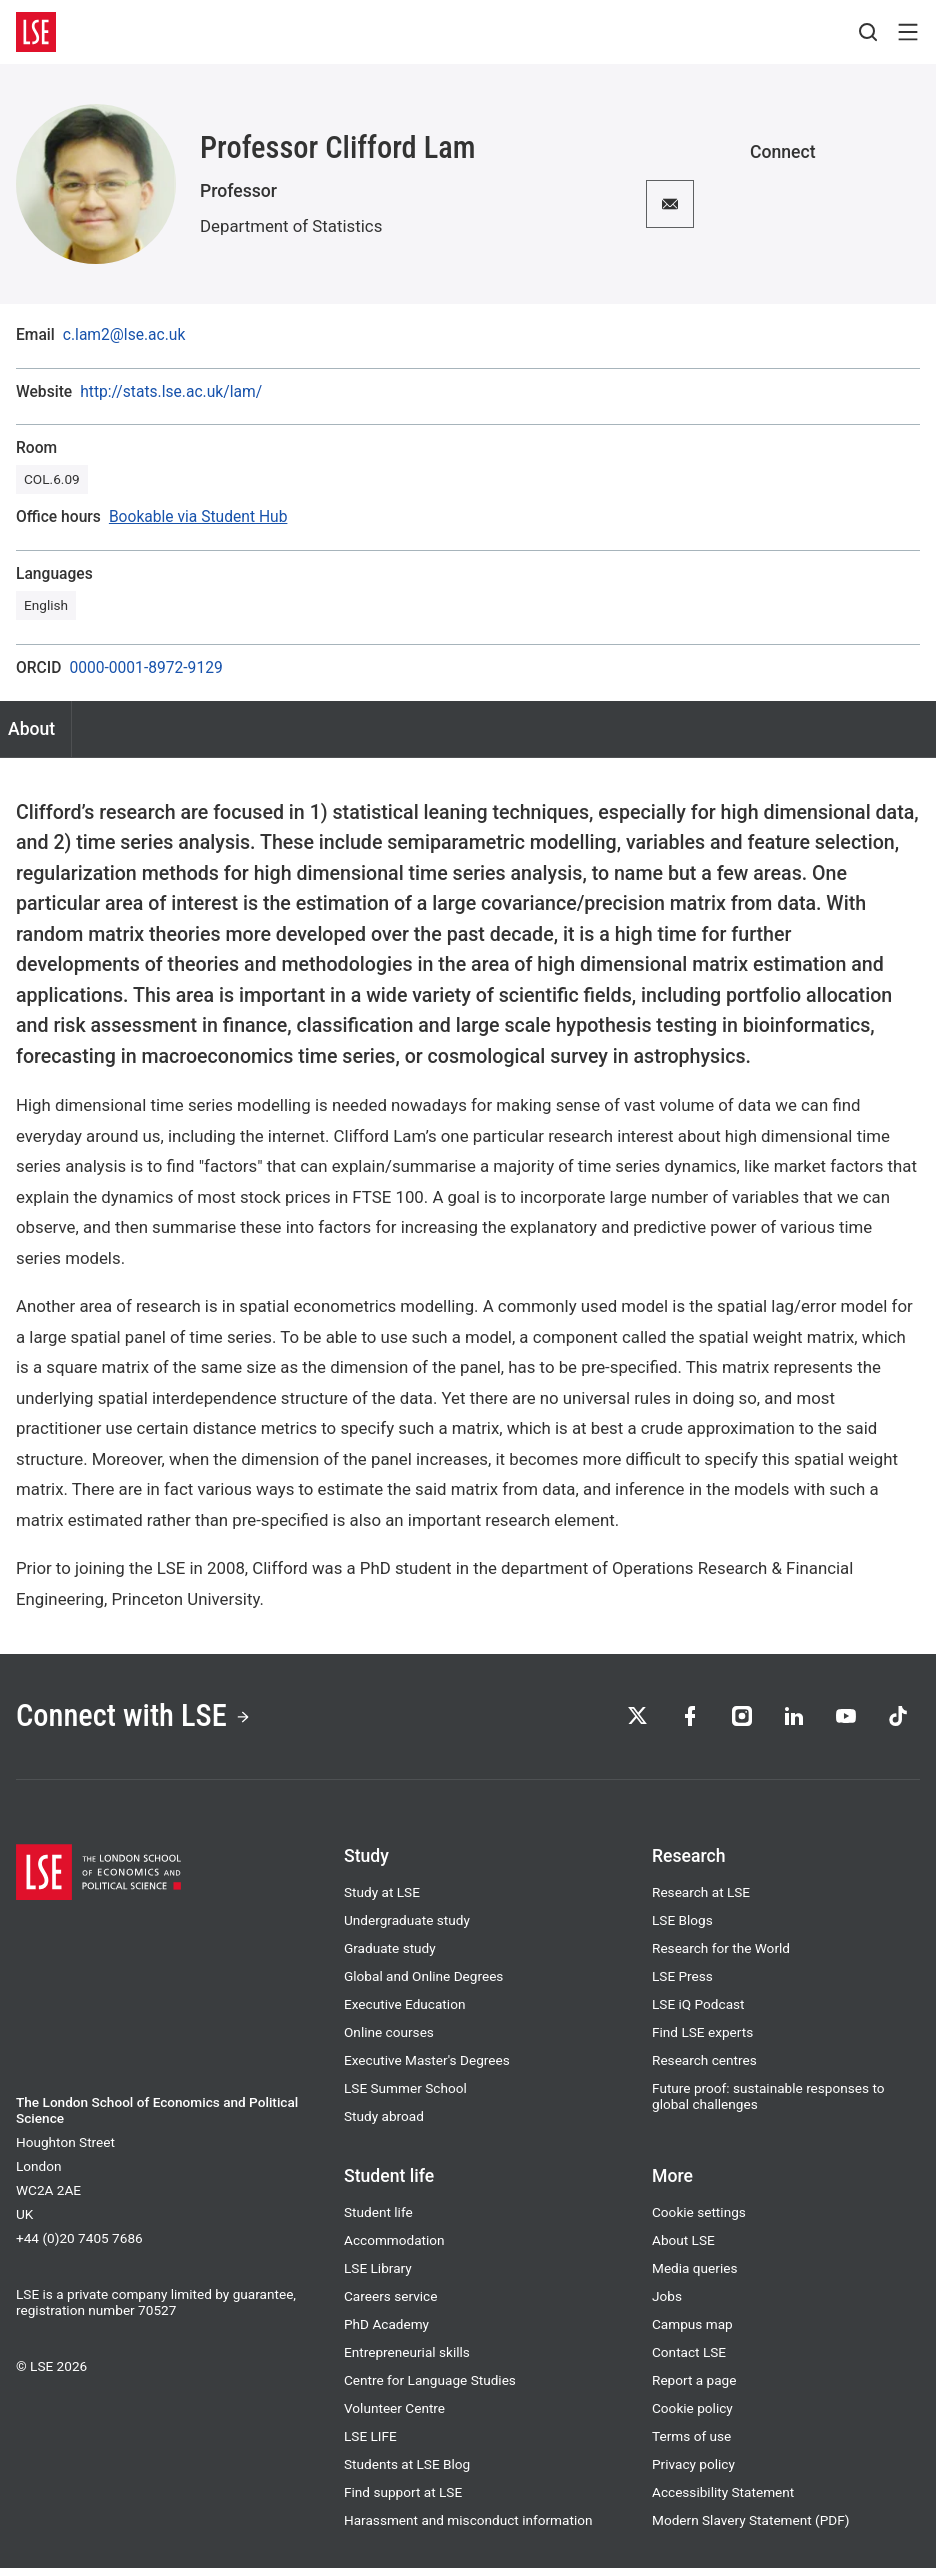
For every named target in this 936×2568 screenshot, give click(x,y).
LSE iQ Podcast (698, 2004)
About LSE (683, 2240)
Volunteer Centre (394, 2408)
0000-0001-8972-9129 (145, 669)
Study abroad (384, 2116)
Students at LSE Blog (407, 2464)
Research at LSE (701, 1892)
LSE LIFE (370, 2436)
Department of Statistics (291, 226)
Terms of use (691, 2436)
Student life (378, 2212)
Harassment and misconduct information (468, 2520)
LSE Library (378, 2268)
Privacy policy (693, 2464)
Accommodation (394, 2240)
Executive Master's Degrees (427, 2060)
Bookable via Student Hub (198, 517)
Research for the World (721, 1948)
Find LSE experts (702, 2032)
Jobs (667, 2296)
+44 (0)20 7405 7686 (79, 2238)
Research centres (704, 2060)
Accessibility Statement (723, 2492)
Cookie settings (699, 2212)
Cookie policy (692, 2408)
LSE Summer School (405, 2088)
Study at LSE (382, 1892)
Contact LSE (689, 2352)
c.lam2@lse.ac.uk (124, 336)
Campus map (692, 2324)
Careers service (390, 2296)
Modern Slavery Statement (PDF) (751, 2520)
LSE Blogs (682, 1920)
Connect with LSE (133, 1715)
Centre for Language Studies (430, 2380)
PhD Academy (386, 2324)
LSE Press (682, 1976)
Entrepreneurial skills (407, 2352)
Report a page (694, 2380)
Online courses (389, 2032)
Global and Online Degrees (423, 1976)
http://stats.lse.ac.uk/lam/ (171, 393)
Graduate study (390, 1948)
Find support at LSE (403, 2492)
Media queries (694, 2268)
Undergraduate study (407, 1920)
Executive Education (404, 2004)
